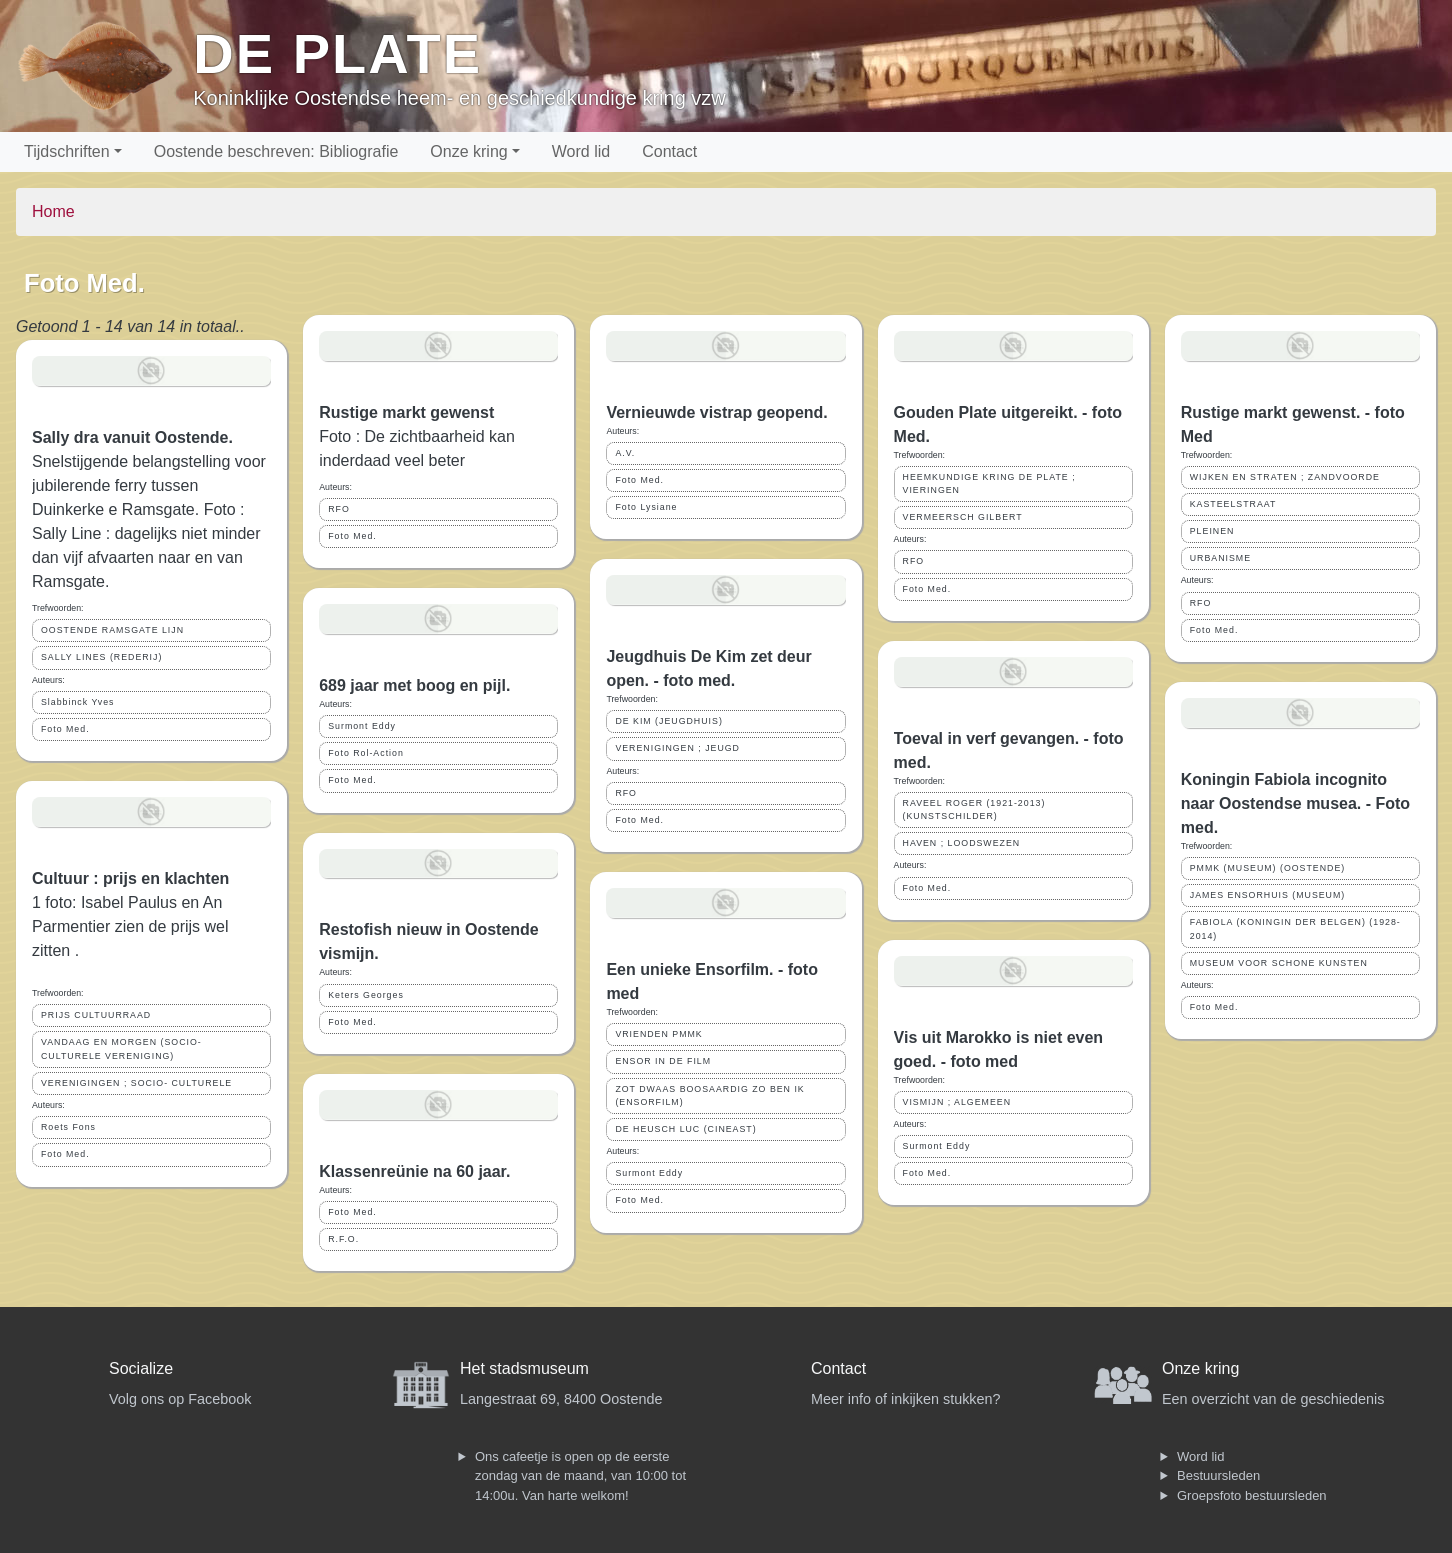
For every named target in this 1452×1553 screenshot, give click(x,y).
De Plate (337, 53)
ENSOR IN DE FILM (663, 1061)
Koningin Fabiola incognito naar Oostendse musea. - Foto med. (1295, 803)
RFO (339, 509)
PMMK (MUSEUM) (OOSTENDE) (1267, 868)
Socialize (141, 1368)
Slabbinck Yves (78, 702)
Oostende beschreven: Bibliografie (276, 151)
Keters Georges (366, 995)
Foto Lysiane (646, 507)
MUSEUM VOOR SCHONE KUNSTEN (1279, 963)
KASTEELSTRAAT (1233, 504)
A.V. (625, 453)
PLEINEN (1212, 531)
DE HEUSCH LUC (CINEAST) (685, 1129)
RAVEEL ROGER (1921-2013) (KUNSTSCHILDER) (974, 809)
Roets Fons (68, 1127)
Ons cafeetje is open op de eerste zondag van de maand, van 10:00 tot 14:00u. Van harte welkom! (580, 1476)
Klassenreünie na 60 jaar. (414, 1171)
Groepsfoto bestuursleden (1252, 1495)
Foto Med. (65, 729)
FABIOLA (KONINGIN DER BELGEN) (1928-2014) (1295, 928)
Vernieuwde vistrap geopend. (716, 412)
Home (53, 211)
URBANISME (1220, 558)
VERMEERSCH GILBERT (963, 517)
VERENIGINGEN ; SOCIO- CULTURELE (136, 1083)
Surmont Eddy (362, 726)
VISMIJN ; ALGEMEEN (957, 1102)
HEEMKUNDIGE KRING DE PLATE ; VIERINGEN (989, 483)
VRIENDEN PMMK (658, 1034)
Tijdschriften (67, 151)
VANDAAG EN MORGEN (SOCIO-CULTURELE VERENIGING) (121, 1048)
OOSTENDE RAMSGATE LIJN (112, 630)
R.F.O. (343, 1239)
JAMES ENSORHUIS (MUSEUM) (1267, 895)
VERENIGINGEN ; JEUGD (677, 748)
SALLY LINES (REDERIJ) (101, 657)
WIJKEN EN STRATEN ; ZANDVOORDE (1285, 477)
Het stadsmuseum (524, 1368)
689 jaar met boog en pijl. (414, 685)
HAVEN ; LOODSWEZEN (962, 843)
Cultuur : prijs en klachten (130, 878)
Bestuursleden (1218, 1475)
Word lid (581, 151)
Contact (669, 151)
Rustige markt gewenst (406, 412)
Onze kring (468, 151)
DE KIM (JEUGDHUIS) (668, 721)
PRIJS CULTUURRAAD (96, 1015)
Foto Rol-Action (366, 753)
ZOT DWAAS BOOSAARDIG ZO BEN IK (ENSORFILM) (709, 1095)
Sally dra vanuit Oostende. (132, 437)
